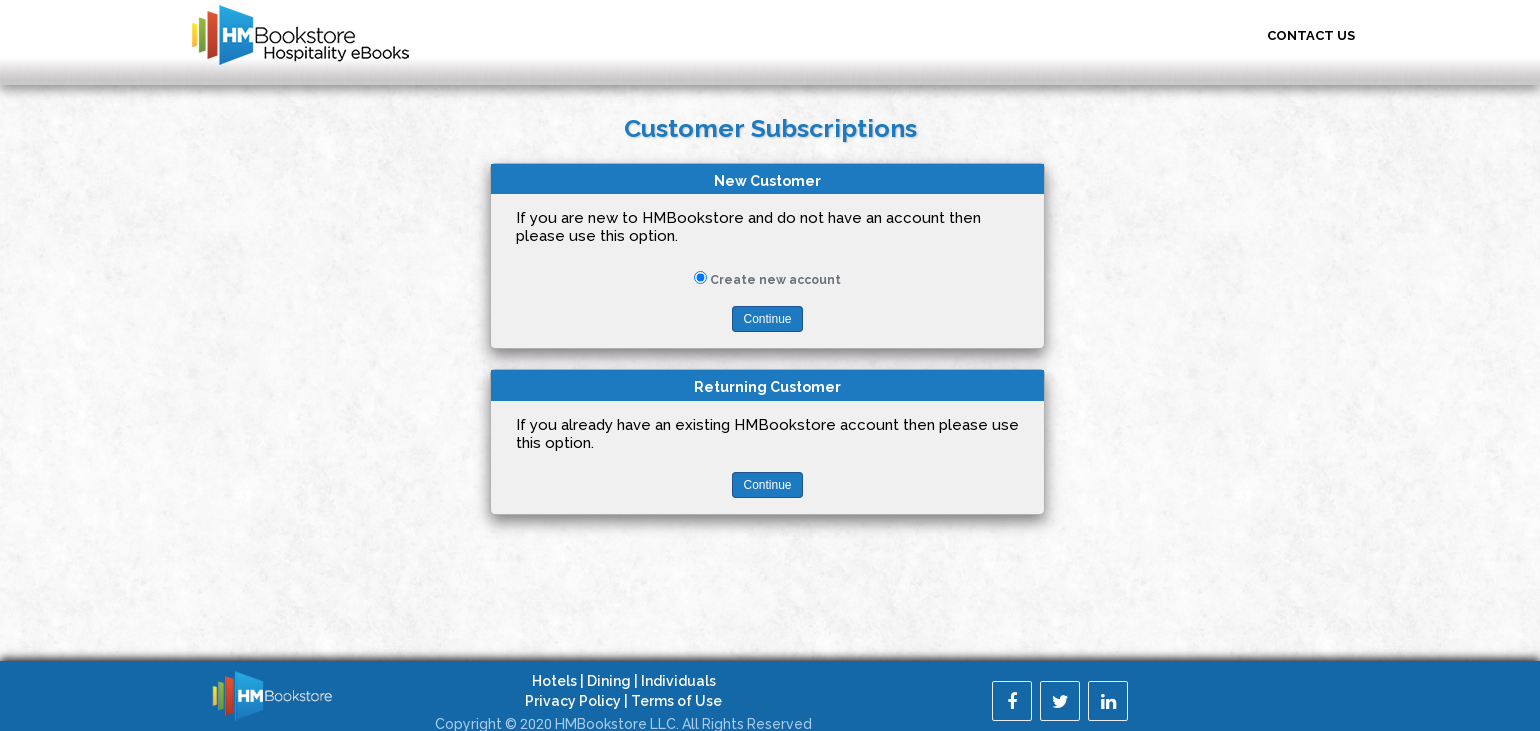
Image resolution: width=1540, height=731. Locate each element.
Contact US (1311, 35)
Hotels (554, 681)
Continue (767, 319)
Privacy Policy (573, 701)
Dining (609, 681)
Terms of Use (676, 701)
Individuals (678, 681)
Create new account (775, 280)
